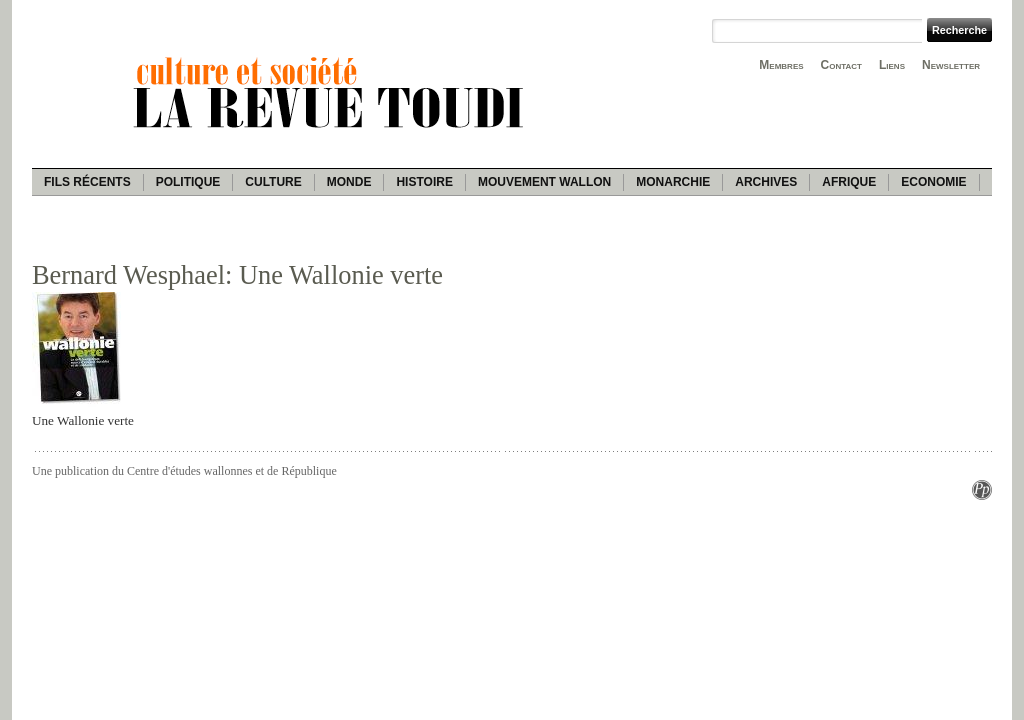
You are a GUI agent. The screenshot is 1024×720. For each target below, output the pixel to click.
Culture (273, 182)
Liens (892, 65)
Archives (766, 182)
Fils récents (87, 182)
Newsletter (951, 65)
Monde (349, 182)
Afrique (849, 182)
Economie (933, 182)
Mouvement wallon (544, 182)
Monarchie (673, 182)
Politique (188, 182)
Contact (841, 65)
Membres (781, 65)
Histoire (424, 182)
